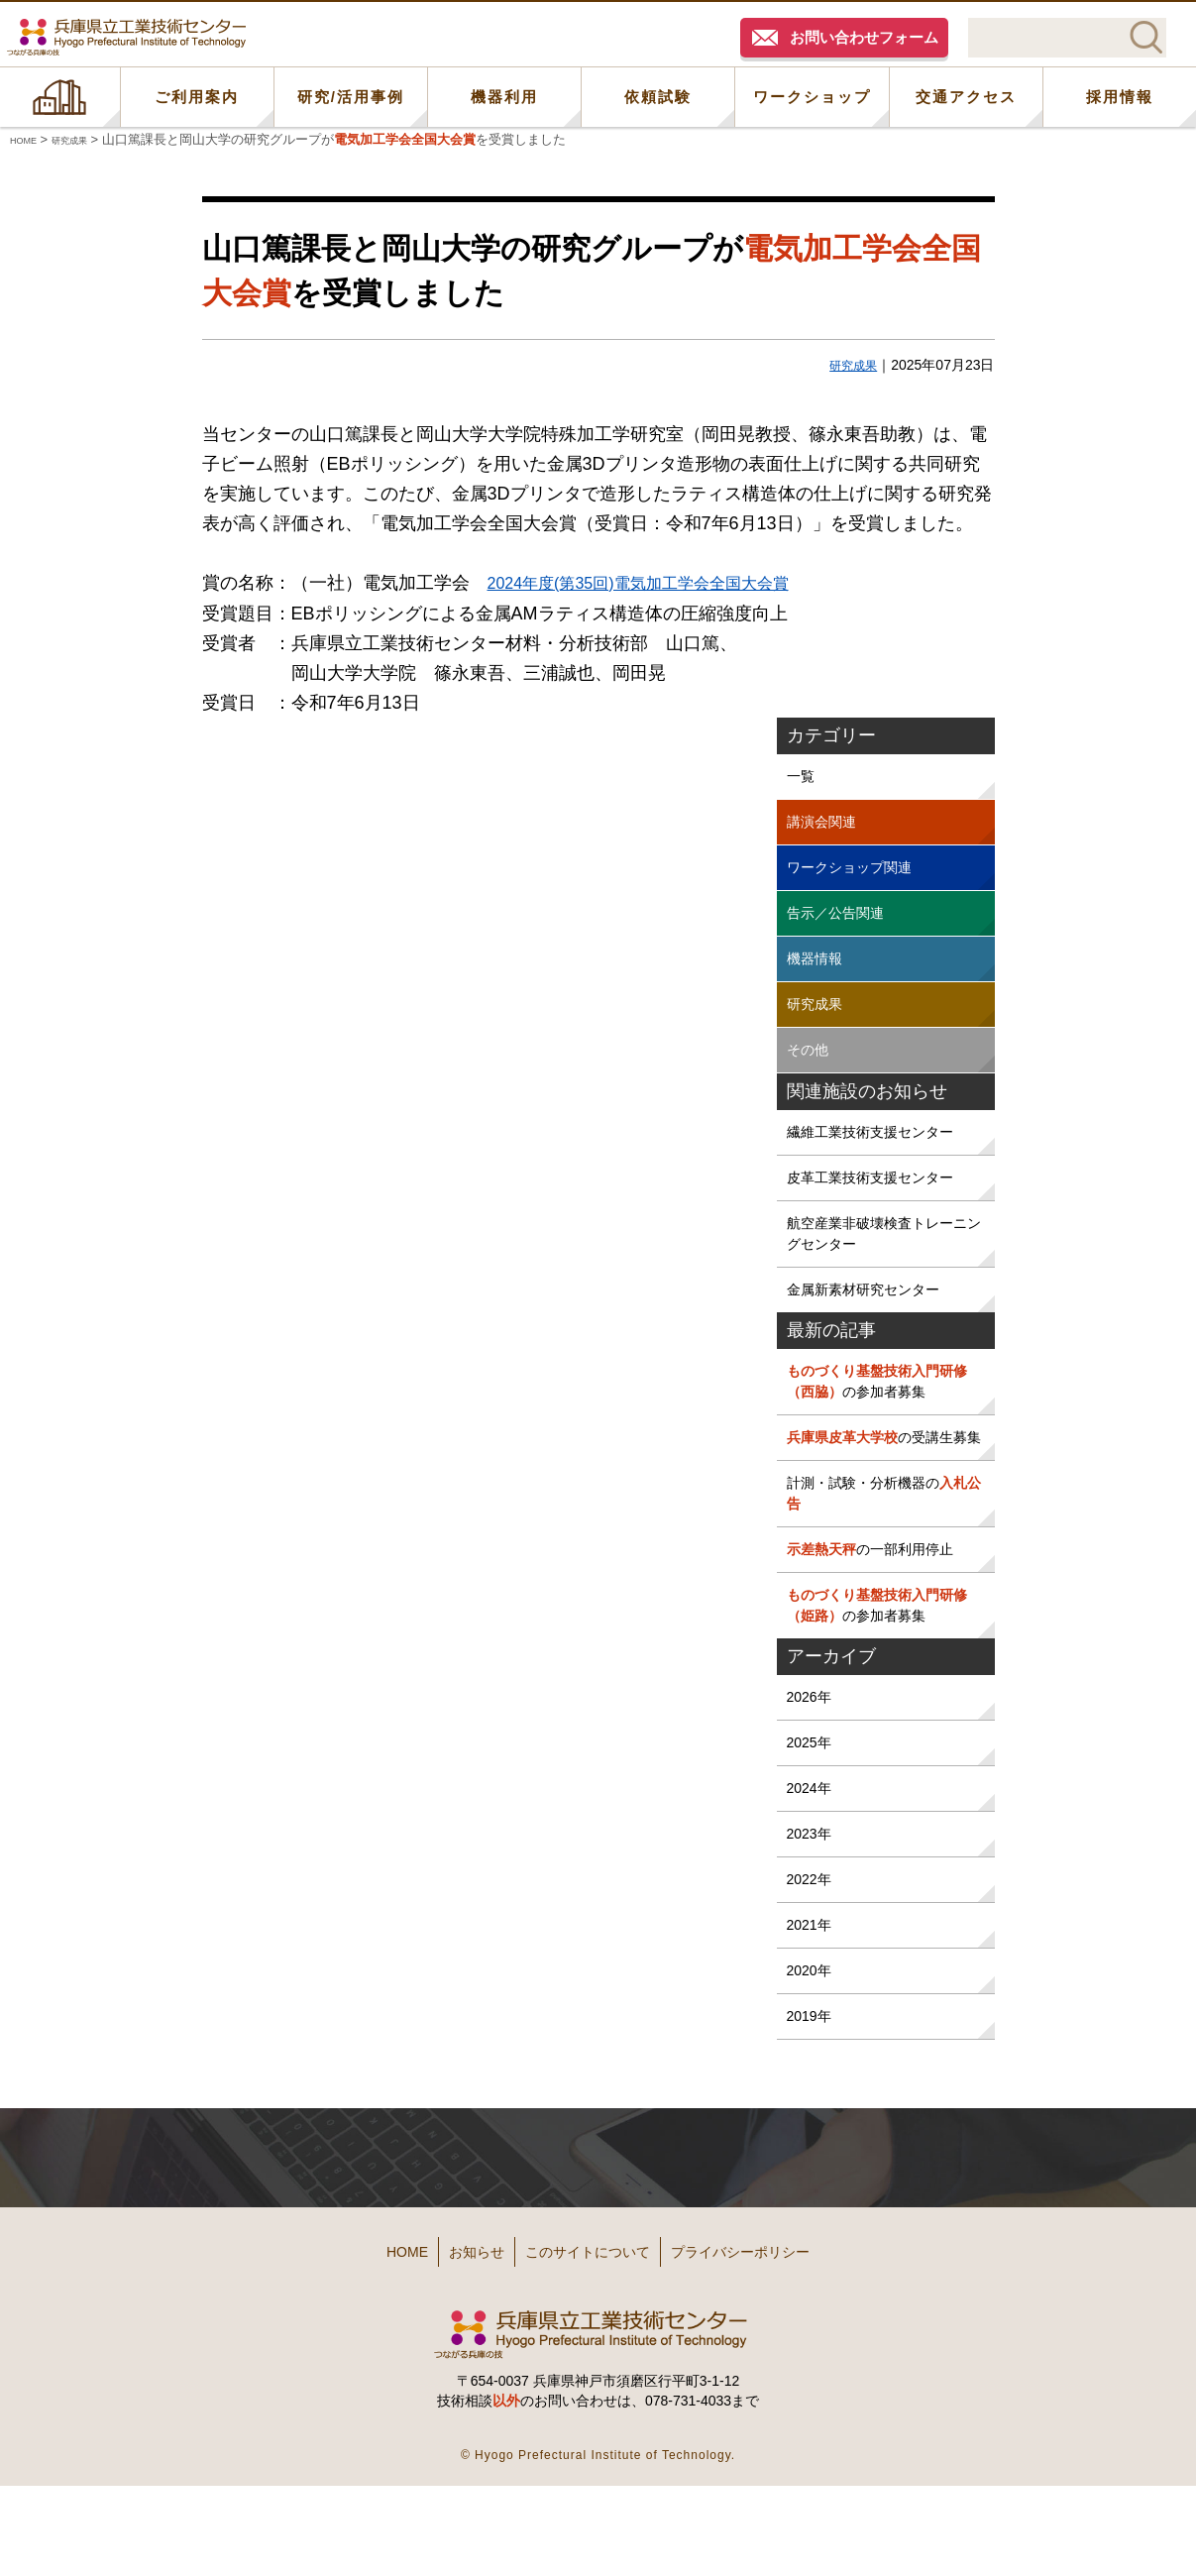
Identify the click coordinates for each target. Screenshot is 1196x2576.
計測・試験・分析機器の (882, 1563)
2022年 (812, 1974)
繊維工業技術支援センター (882, 1153)
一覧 (802, 776)
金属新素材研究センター (874, 1322)
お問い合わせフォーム (864, 37)
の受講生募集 (882, 1491)
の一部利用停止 (882, 1624)
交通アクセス (966, 96)
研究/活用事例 (350, 96)
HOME (60, 97)
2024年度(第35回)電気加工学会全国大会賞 (657, 583)
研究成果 (849, 365)
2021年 (812, 2023)
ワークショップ (812, 96)
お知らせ (451, 2350)
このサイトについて (594, 2350)
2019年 (812, 2120)
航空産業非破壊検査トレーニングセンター (882, 1262)
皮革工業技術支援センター (882, 1201)
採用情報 (1119, 96)
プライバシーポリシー (786, 2350)
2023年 (812, 1926)
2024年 (812, 1877)
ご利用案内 (197, 96)
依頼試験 (658, 96)
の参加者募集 (882, 1419)
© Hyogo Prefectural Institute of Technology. (597, 2545)
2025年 (812, 1829)
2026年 (812, 1780)
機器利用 (504, 96)
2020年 (812, 2072)
